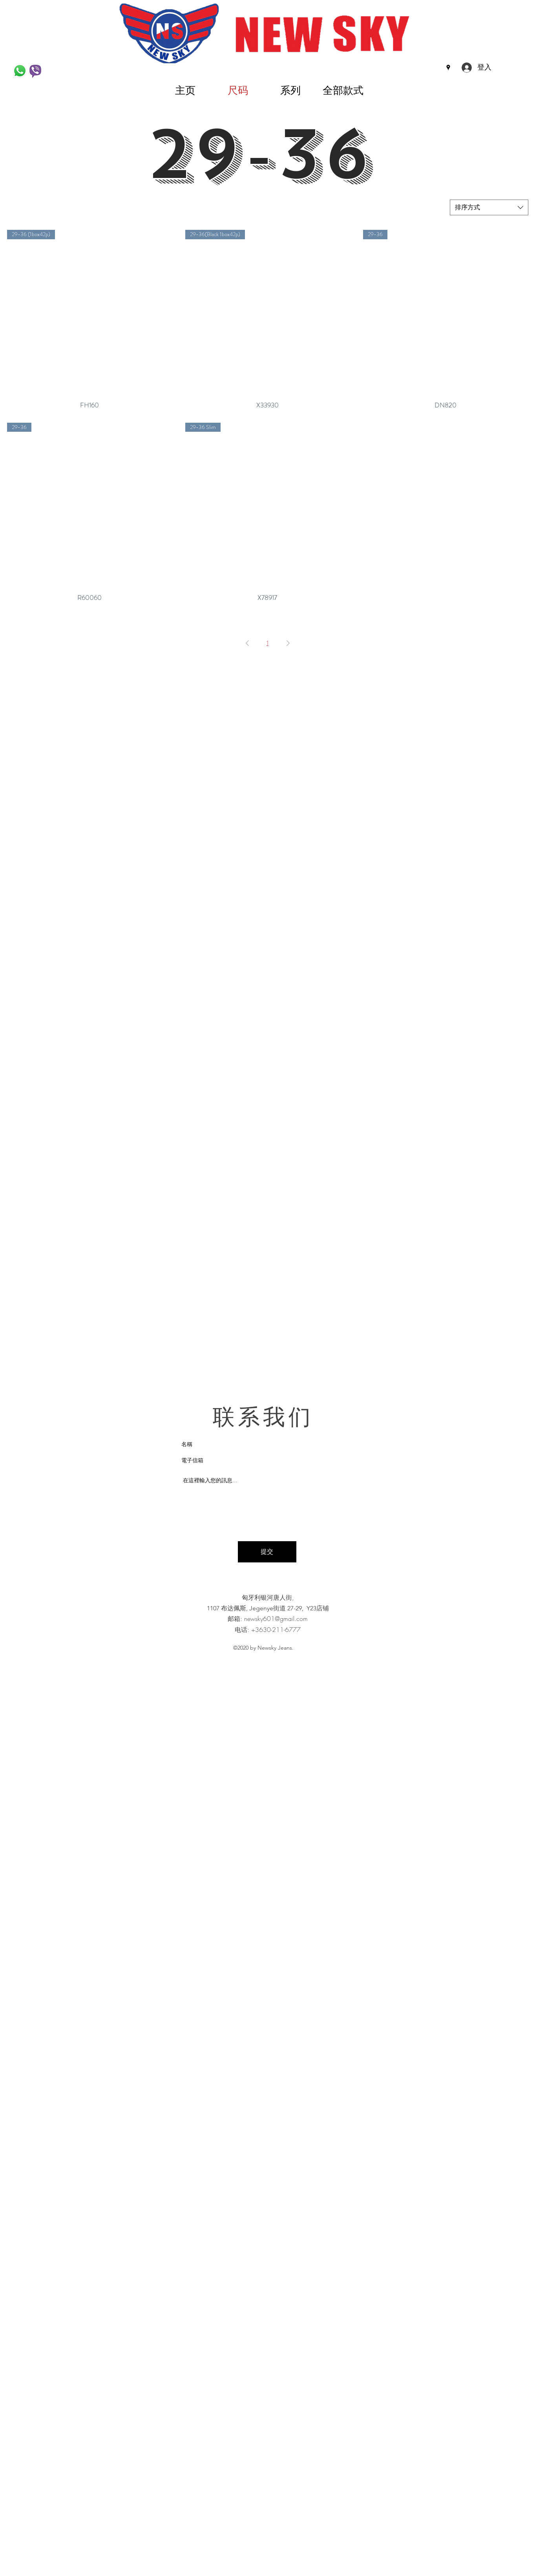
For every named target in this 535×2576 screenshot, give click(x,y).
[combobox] (489, 207)
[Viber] (35, 71)
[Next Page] (288, 643)
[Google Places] (448, 68)
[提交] (267, 1551)
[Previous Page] (247, 643)
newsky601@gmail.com (276, 1618)
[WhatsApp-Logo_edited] (20, 71)
